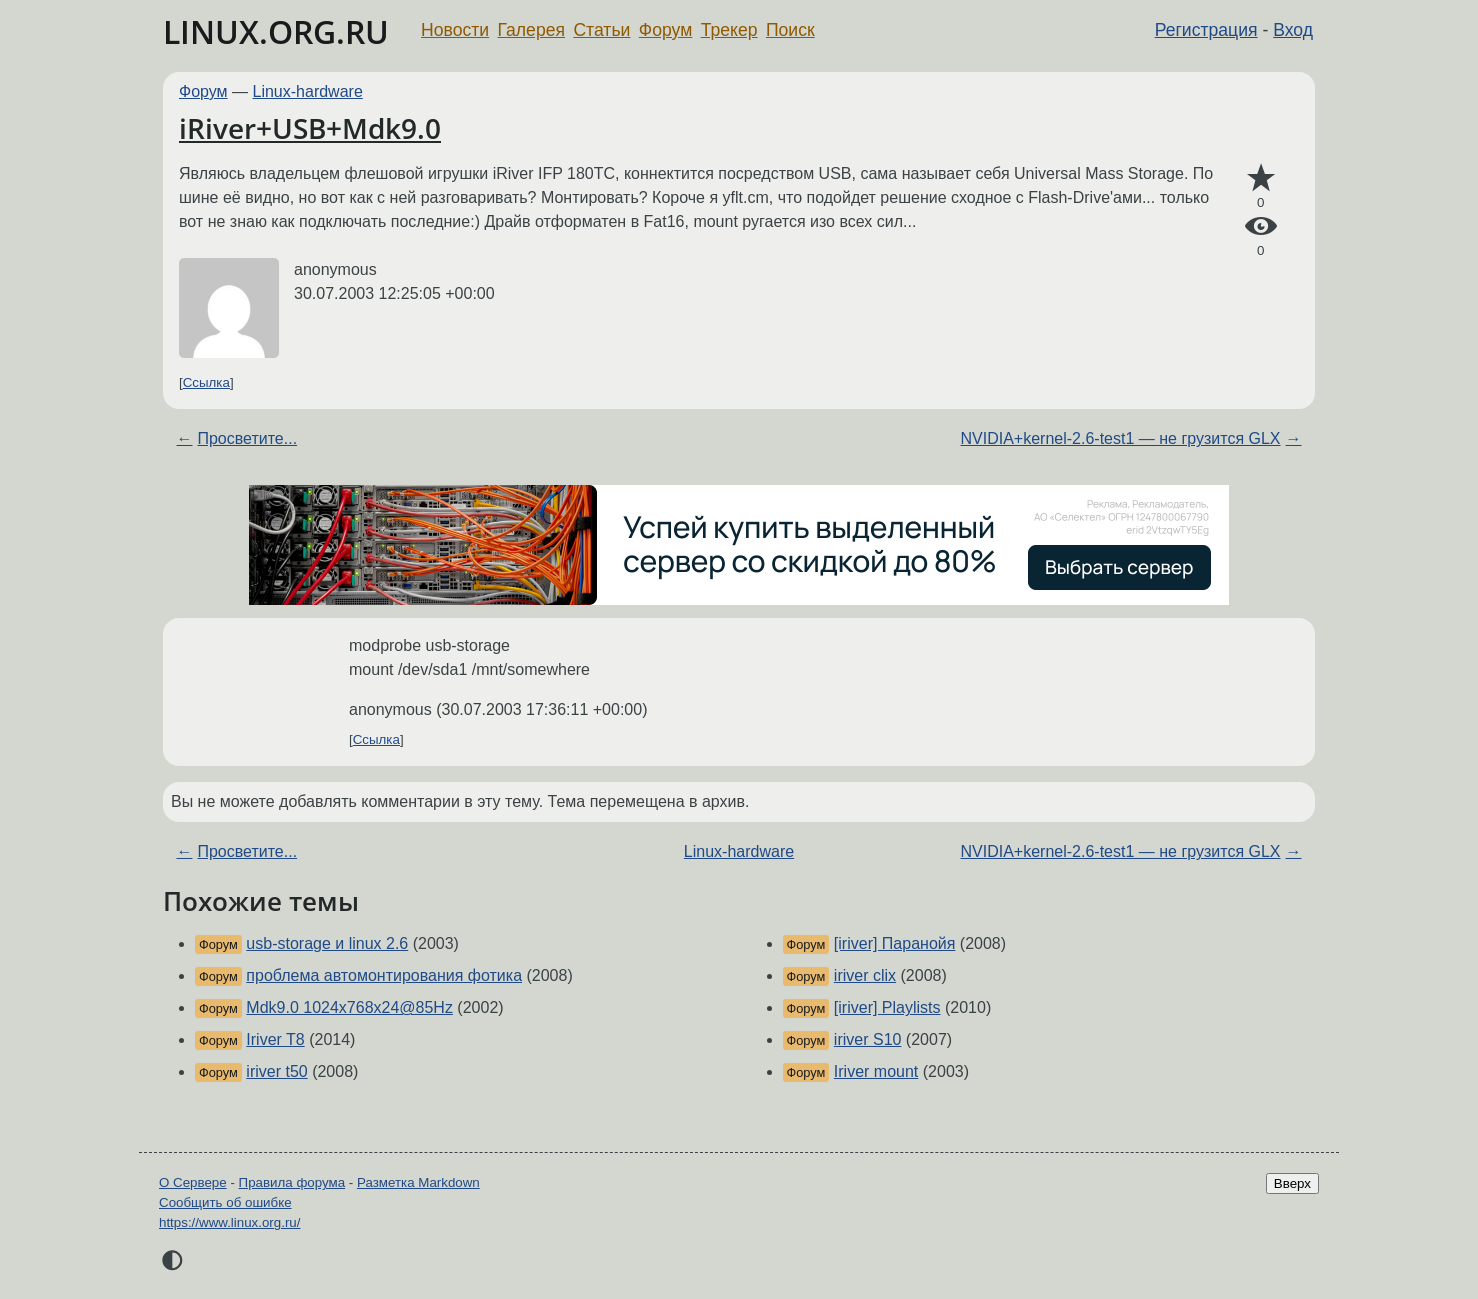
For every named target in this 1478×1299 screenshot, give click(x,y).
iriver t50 (276, 1071)
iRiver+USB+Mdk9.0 (310, 128)
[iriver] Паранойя (895, 943)
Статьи (601, 30)
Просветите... (247, 438)
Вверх (1292, 1183)
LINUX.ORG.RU (276, 31)
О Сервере (193, 1182)
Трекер (729, 30)
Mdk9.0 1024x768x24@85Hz (349, 1007)
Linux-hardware (308, 91)
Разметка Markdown (418, 1182)
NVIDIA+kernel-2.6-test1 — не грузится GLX (1121, 438)
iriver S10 (868, 1039)
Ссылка (206, 382)
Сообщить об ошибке (225, 1202)
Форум (665, 30)
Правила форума (292, 1182)
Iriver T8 (275, 1039)
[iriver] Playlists (887, 1007)
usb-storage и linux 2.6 (327, 943)
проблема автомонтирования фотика (384, 975)
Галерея (531, 30)
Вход (1293, 30)
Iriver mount (876, 1071)
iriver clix (865, 975)
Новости (455, 30)
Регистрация (1206, 30)
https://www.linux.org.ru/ (229, 1222)
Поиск (790, 30)
